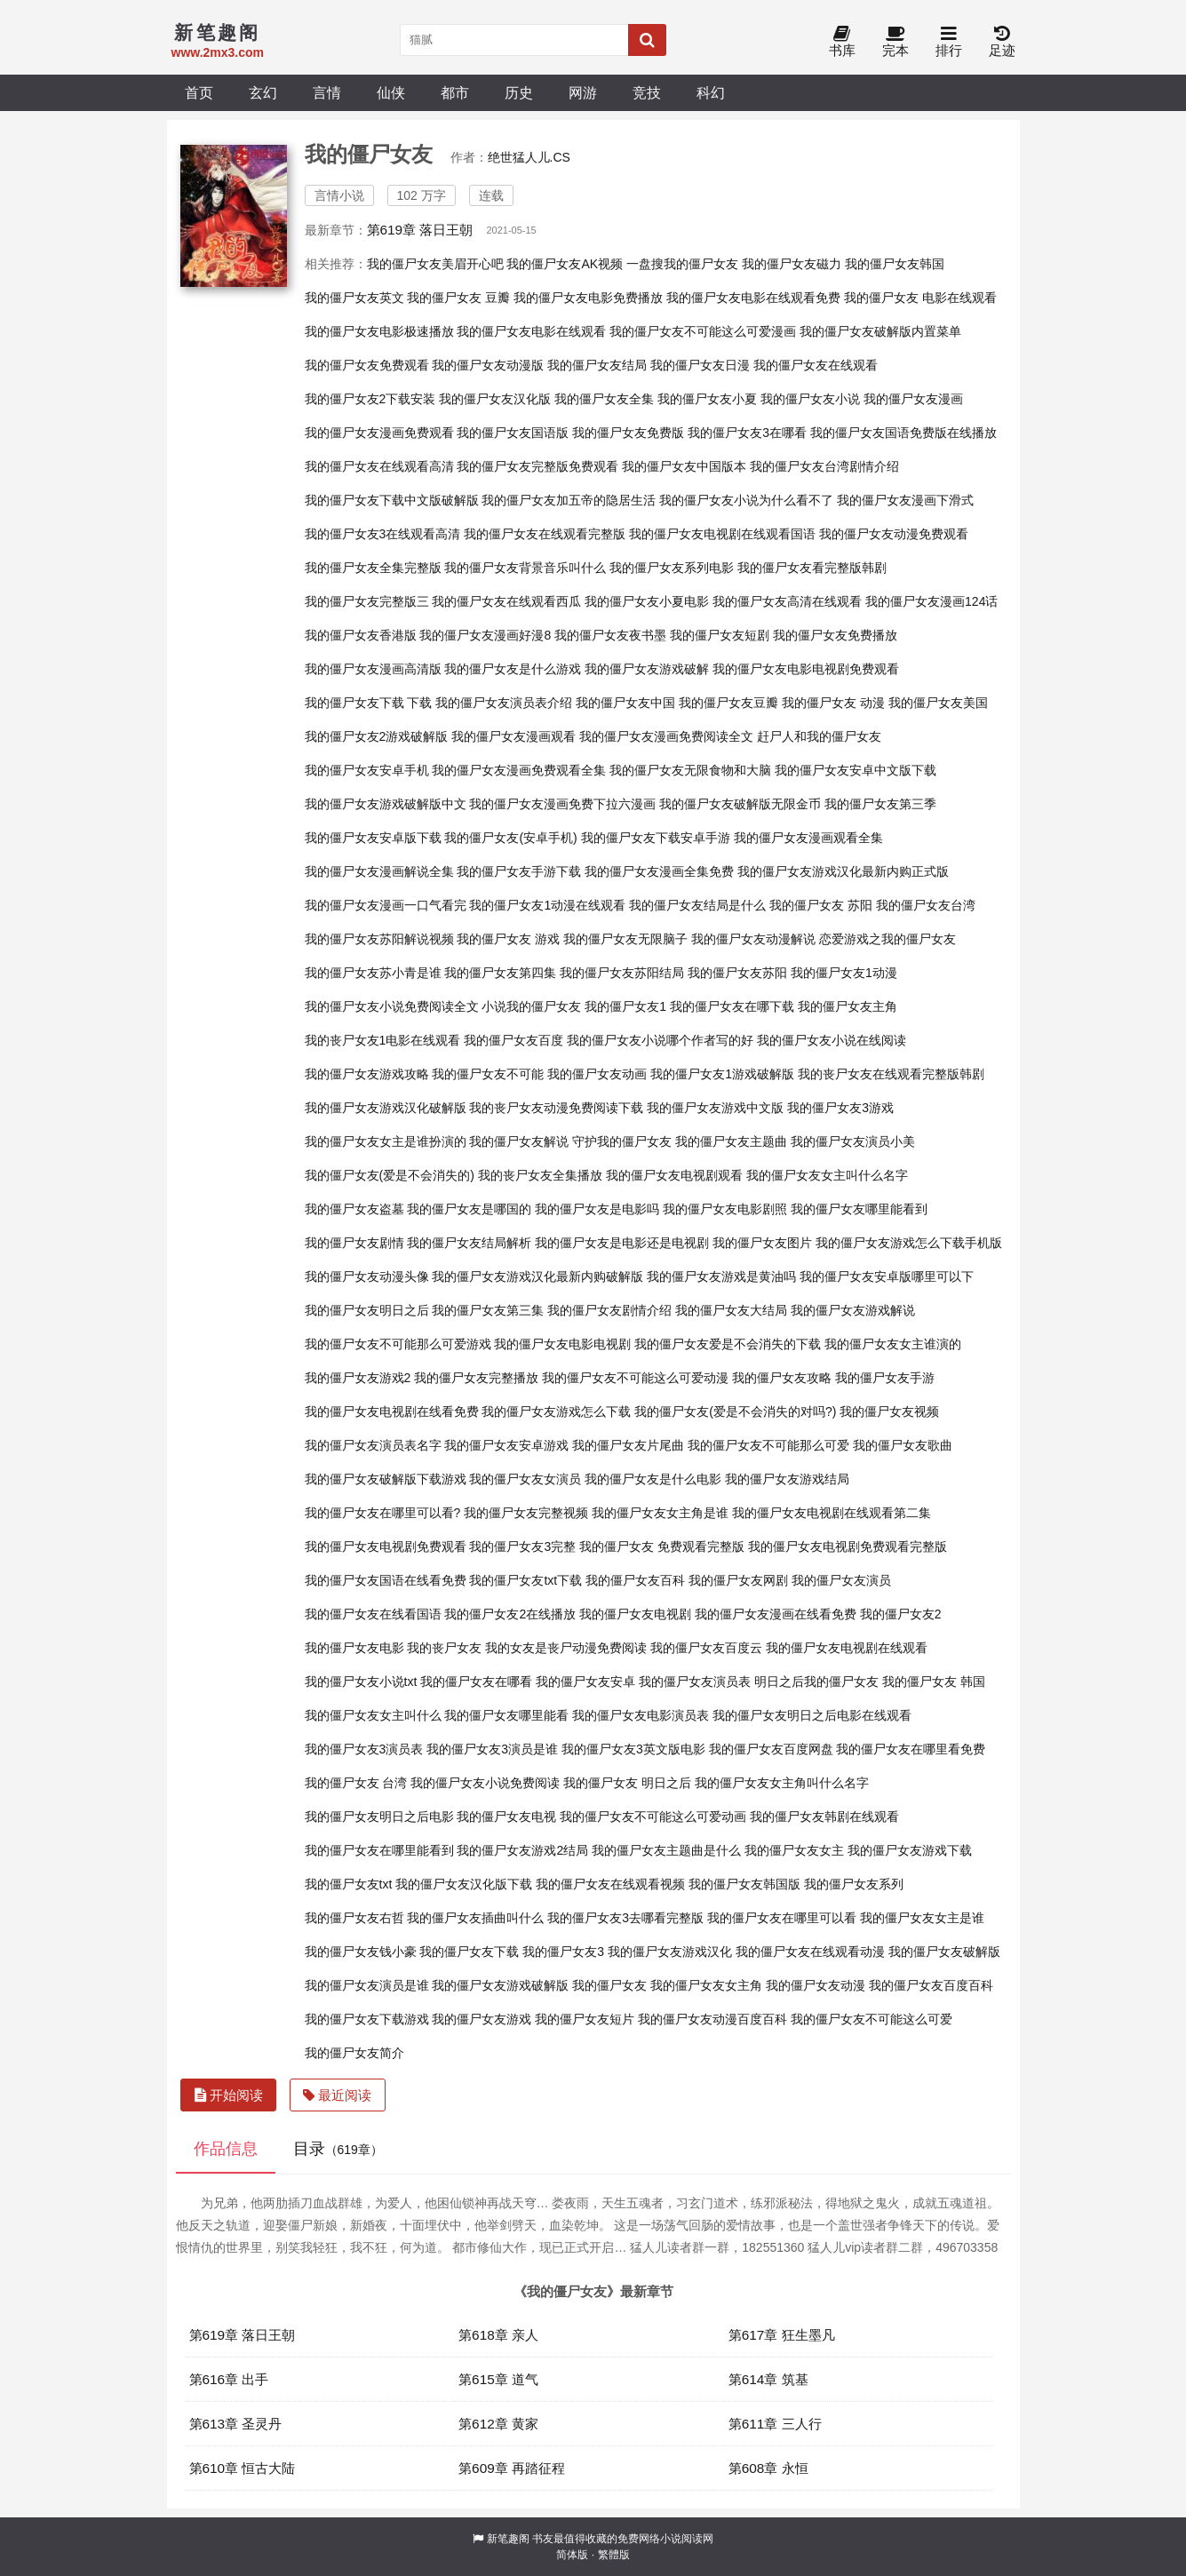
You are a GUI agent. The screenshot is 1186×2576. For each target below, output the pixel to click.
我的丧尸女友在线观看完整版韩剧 (891, 1074)
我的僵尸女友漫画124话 (931, 601)
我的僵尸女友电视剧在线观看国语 (722, 534)
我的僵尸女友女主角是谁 (660, 1513)
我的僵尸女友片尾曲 (628, 1445)
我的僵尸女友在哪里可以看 (781, 1918)
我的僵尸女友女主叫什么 (373, 1715)
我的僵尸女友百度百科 (931, 1985)
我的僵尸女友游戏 (481, 2019)
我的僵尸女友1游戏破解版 (722, 1074)
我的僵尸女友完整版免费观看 (537, 466)
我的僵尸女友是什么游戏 (512, 669)
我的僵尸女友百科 (635, 1580)
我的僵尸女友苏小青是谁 (373, 973)
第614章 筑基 (768, 2379)
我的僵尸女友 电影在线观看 (920, 297)
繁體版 (614, 2554)
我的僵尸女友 (609, 1985)
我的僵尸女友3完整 (522, 1546)
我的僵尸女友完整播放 (476, 1378)
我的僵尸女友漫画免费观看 (379, 432)
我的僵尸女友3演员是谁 (492, 1749)
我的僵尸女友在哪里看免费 (910, 1749)
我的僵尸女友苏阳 (737, 973)
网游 (583, 92)
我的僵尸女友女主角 (706, 1985)
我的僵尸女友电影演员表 (640, 1715)
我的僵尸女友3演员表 (364, 1749)
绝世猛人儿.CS (529, 157)
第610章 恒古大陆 (242, 2468)
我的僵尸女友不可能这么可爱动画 (653, 1816)
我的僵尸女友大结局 (731, 1310)
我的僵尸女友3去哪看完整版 (625, 1918)
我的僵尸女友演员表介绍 (503, 703)
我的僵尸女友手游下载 (519, 871)
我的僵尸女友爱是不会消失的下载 (727, 1344)
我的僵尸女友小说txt (361, 1681)
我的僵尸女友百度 (513, 1040)
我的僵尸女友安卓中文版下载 (855, 770)
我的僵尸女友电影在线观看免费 (753, 297)
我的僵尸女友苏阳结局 (622, 973)
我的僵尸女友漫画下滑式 (905, 500)
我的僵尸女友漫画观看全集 (808, 838)
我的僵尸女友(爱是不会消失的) (389, 1175)
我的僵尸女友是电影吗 (597, 1209)
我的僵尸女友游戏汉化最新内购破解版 (537, 1276)
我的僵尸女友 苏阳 (820, 905)
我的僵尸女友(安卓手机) (510, 838)
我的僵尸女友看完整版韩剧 (812, 568)
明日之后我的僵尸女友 (816, 1681)
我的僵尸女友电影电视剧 (562, 1344)
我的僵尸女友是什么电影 (653, 1479)
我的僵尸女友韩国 (894, 264)
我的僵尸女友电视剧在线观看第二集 (831, 1513)
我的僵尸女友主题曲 (731, 1141)
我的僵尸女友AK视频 (564, 264)
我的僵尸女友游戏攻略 (367, 1074)
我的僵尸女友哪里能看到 (859, 1209)
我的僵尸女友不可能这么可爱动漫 (635, 1378)
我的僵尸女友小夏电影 (647, 601)
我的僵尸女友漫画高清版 (373, 669)
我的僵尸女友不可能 (488, 1074)
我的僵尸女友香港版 (361, 635)
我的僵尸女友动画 (597, 1074)
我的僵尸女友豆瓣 (728, 703)
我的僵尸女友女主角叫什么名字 (782, 1783)
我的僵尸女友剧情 (354, 1243)
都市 (455, 92)
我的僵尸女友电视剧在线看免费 (392, 1411)
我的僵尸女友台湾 (925, 905)
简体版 (572, 2554)
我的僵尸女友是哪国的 (469, 1209)
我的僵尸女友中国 (625, 703)
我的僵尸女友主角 (847, 1006)
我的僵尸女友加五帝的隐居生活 (569, 500)
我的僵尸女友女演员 (525, 1479)
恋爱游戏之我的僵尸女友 (887, 939)
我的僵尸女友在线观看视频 (610, 1884)
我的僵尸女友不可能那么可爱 (768, 1445)
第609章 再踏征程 (511, 2468)
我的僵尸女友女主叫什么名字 (827, 1175)
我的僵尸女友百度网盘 (771, 1749)
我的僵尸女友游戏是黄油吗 (721, 1276)
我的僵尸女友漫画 (913, 399)
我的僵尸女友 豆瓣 (458, 297)
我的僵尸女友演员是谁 (367, 1985)
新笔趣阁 (508, 2538)
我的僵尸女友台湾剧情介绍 (824, 466)
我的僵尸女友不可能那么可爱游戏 (398, 1344)
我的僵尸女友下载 (469, 1951)
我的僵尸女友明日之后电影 (379, 1816)
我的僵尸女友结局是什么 (697, 905)
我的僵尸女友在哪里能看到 (379, 1850)
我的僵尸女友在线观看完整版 (544, 534)
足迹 (1002, 42)
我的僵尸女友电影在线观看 (531, 331)
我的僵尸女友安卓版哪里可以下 (887, 1276)
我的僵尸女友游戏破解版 (500, 1985)
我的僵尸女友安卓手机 (367, 770)
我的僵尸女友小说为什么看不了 (746, 500)
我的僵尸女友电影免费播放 (588, 297)
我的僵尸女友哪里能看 (506, 1715)
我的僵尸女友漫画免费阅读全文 (666, 736)
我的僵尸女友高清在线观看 (787, 601)
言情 (327, 92)
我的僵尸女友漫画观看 (513, 736)
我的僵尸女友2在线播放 (510, 1614)
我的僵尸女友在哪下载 (732, 1006)
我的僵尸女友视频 (889, 1411)
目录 (338, 2149)
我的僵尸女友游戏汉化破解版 (385, 1108)
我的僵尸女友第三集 (488, 1310)
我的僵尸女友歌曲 (902, 1445)
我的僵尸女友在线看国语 (373, 1614)
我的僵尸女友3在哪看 (747, 432)
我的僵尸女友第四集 (500, 973)
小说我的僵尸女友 (531, 1006)
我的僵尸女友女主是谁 (922, 1918)
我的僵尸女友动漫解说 (753, 939)
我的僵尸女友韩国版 (744, 1884)
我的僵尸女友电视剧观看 (674, 1175)
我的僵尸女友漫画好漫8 (485, 635)
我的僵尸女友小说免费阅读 (485, 1783)
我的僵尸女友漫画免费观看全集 (519, 770)
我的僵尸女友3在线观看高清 (383, 534)
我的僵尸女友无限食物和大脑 (690, 770)
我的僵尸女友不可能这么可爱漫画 (702, 331)
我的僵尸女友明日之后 (367, 1310)
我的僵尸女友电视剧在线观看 (846, 1648)
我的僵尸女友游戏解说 (853, 1310)
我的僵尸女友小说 (810, 399)
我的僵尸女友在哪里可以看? (383, 1513)
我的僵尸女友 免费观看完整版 (661, 1546)
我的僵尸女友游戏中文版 (715, 1108)
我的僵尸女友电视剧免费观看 (385, 1546)
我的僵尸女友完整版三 (367, 601)
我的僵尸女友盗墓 (354, 1209)
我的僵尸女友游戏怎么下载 (556, 1411)
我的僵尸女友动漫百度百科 (712, 2019)
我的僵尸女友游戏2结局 (522, 1850)
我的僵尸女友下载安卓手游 (655, 838)
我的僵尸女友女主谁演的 (892, 1344)
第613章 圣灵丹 (236, 2423)
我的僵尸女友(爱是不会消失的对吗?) (735, 1411)
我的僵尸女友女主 (794, 1850)
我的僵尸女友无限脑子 (625, 939)
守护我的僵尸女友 (622, 1141)
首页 (199, 92)
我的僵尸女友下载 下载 (369, 703)
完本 (895, 42)
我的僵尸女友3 (563, 1951)
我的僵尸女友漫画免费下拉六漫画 (562, 804)
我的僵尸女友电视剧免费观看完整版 (847, 1546)
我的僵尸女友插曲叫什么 (475, 1918)
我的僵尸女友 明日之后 (627, 1783)
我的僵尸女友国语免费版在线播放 (903, 432)
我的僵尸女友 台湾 (356, 1783)
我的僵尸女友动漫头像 (367, 1276)
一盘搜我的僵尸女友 (682, 264)
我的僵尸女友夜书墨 (610, 635)
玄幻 (263, 92)
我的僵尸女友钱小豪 (361, 1951)
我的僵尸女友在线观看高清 (379, 466)
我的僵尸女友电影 (354, 1648)
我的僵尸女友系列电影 (671, 568)
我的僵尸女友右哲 (354, 1918)
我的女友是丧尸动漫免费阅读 (566, 1648)
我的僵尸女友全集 (604, 399)
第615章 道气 (498, 2379)
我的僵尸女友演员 (841, 1580)
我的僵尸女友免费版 (628, 432)
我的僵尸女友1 (625, 1006)
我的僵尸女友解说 (519, 1141)
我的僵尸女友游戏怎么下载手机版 (909, 1243)
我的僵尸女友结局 (597, 365)
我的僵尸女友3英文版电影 (633, 1749)
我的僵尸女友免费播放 (835, 635)
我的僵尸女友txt (349, 1884)
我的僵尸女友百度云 (706, 1648)
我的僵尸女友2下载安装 (370, 399)
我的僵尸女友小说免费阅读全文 (392, 1006)
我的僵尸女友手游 (885, 1378)
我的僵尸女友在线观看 (815, 365)
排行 (948, 42)
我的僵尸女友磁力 (791, 264)
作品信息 (226, 2149)
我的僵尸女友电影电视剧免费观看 (805, 669)
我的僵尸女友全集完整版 (373, 568)
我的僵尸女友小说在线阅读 (831, 1040)
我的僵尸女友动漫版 (488, 365)
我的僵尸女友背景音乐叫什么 (525, 568)
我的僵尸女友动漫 (815, 1985)
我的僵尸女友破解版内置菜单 (880, 331)
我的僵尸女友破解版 (944, 1951)
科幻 (710, 92)
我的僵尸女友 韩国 (933, 1681)
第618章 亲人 (498, 2334)
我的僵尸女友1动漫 (844, 973)
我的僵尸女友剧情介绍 (609, 1310)
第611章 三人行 (775, 2423)
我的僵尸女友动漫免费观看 (893, 534)
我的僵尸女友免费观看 (367, 365)
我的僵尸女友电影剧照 (725, 1209)
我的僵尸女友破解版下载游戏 (385, 1479)
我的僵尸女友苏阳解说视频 (379, 939)
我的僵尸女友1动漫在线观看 (547, 905)
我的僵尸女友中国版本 (684, 466)
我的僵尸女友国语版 (513, 432)
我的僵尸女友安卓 (585, 1681)
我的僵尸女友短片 (584, 2019)
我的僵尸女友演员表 (695, 1681)
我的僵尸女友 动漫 (833, 703)
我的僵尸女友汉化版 (495, 399)
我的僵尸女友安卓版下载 (373, 838)
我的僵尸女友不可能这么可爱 (871, 2019)
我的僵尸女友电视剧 (635, 1614)
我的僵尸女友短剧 (719, 635)
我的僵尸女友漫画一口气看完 (385, 905)
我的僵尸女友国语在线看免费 (385, 1580)
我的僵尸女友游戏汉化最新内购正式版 (843, 871)
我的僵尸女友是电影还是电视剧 (622, 1243)
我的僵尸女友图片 (762, 1243)
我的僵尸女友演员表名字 (373, 1445)
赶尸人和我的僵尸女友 (819, 736)
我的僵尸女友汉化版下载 (463, 1884)
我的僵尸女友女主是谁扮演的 (385, 1141)
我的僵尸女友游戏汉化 (670, 1951)
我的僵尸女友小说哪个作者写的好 (660, 1040)
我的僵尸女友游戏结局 (787, 1479)
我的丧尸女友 (444, 1648)
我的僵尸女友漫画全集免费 (659, 871)
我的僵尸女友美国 (938, 703)
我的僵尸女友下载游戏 (367, 2019)
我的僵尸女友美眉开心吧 (435, 264)
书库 (842, 42)
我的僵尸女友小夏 (707, 399)
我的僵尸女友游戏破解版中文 (385, 804)
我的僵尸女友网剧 (738, 1580)
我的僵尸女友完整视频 (526, 1513)
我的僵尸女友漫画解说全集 (379, 871)
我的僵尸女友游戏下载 (910, 1850)
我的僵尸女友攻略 (782, 1378)
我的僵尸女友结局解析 (469, 1243)
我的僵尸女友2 (901, 1614)
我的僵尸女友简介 (354, 2053)
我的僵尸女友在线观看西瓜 (506, 601)
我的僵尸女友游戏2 (358, 1378)
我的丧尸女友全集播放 (540, 1175)
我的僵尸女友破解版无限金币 (740, 804)
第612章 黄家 (498, 2423)
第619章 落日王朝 (420, 229)
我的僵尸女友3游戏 (840, 1108)
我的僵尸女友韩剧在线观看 (824, 1816)
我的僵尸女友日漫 (700, 365)
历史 (519, 92)
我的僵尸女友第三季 (880, 804)
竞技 (647, 92)
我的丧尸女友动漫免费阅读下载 (556, 1108)
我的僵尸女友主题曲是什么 (666, 1850)
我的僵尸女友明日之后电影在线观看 (811, 1715)
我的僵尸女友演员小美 (853, 1141)
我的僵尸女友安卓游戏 (506, 1445)
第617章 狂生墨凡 (781, 2334)
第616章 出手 (229, 2379)
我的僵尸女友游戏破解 (647, 669)
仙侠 (391, 92)
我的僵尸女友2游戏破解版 (377, 736)
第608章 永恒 (768, 2468)
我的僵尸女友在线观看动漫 (810, 1951)
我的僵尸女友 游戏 (508, 939)
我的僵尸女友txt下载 (525, 1580)
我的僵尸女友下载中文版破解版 (392, 500)
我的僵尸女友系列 (853, 1884)
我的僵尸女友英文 (354, 297)
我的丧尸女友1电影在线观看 (383, 1040)
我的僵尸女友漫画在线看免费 (775, 1614)
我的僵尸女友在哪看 (476, 1681)
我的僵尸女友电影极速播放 (379, 331)
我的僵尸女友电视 (506, 1816)
